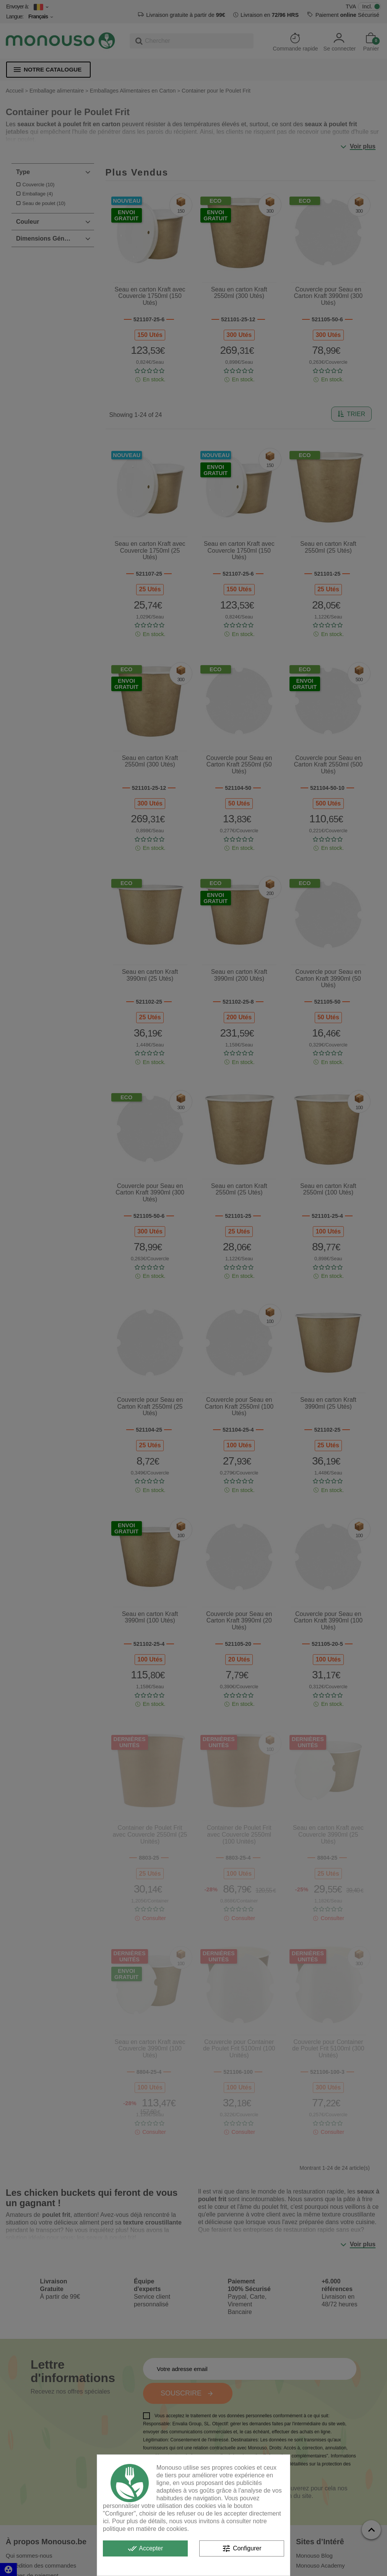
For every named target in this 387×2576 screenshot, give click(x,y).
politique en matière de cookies (145, 2529)
